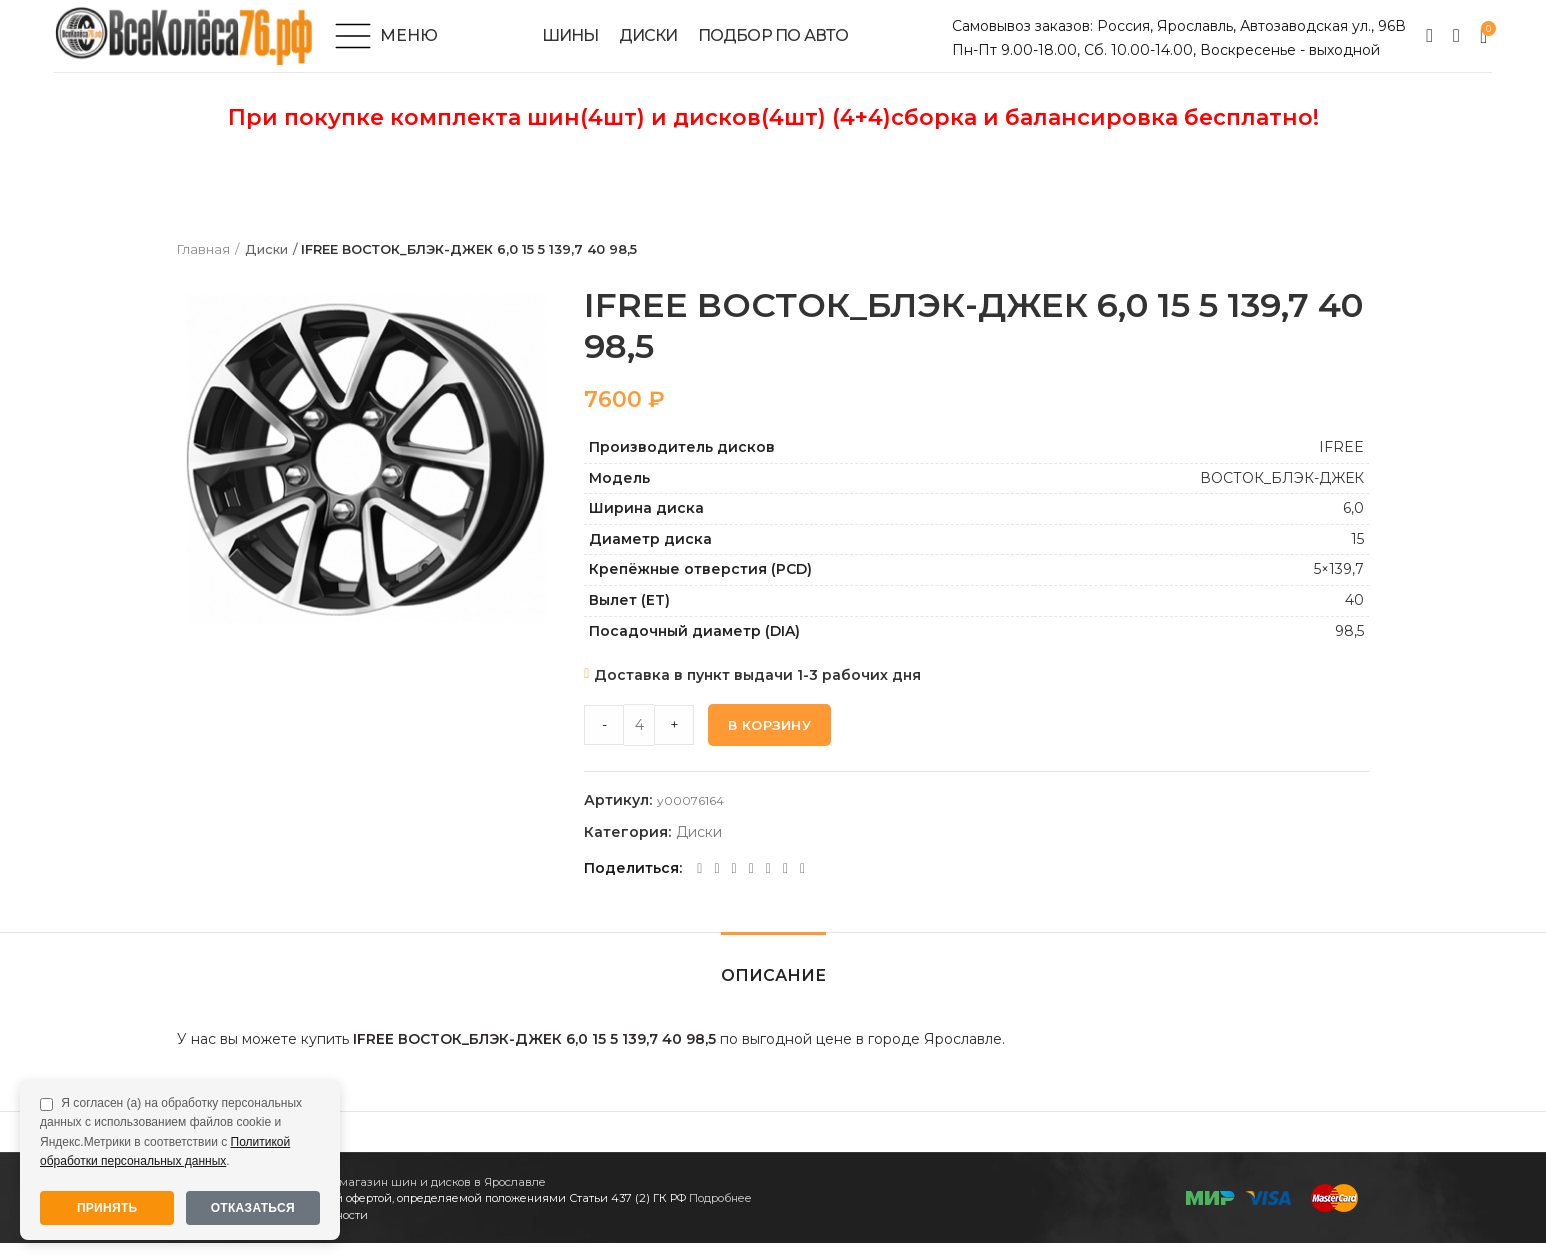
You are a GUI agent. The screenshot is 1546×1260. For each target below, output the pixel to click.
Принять (107, 1208)
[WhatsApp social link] (751, 886)
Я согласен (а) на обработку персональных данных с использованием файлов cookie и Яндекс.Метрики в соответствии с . (171, 1132)
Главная (203, 267)
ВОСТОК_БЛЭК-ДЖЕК (1282, 495)
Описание (773, 992)
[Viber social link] (802, 886)
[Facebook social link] (699, 886)
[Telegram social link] (785, 886)
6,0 (1353, 526)
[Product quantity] (639, 742)
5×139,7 (1339, 587)
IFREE (1341, 464)
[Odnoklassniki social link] (734, 886)
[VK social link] (768, 886)
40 (1354, 617)
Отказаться (253, 1208)
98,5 (1349, 648)
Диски (265, 267)
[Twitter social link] (716, 886)
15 (1357, 556)
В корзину (769, 742)
